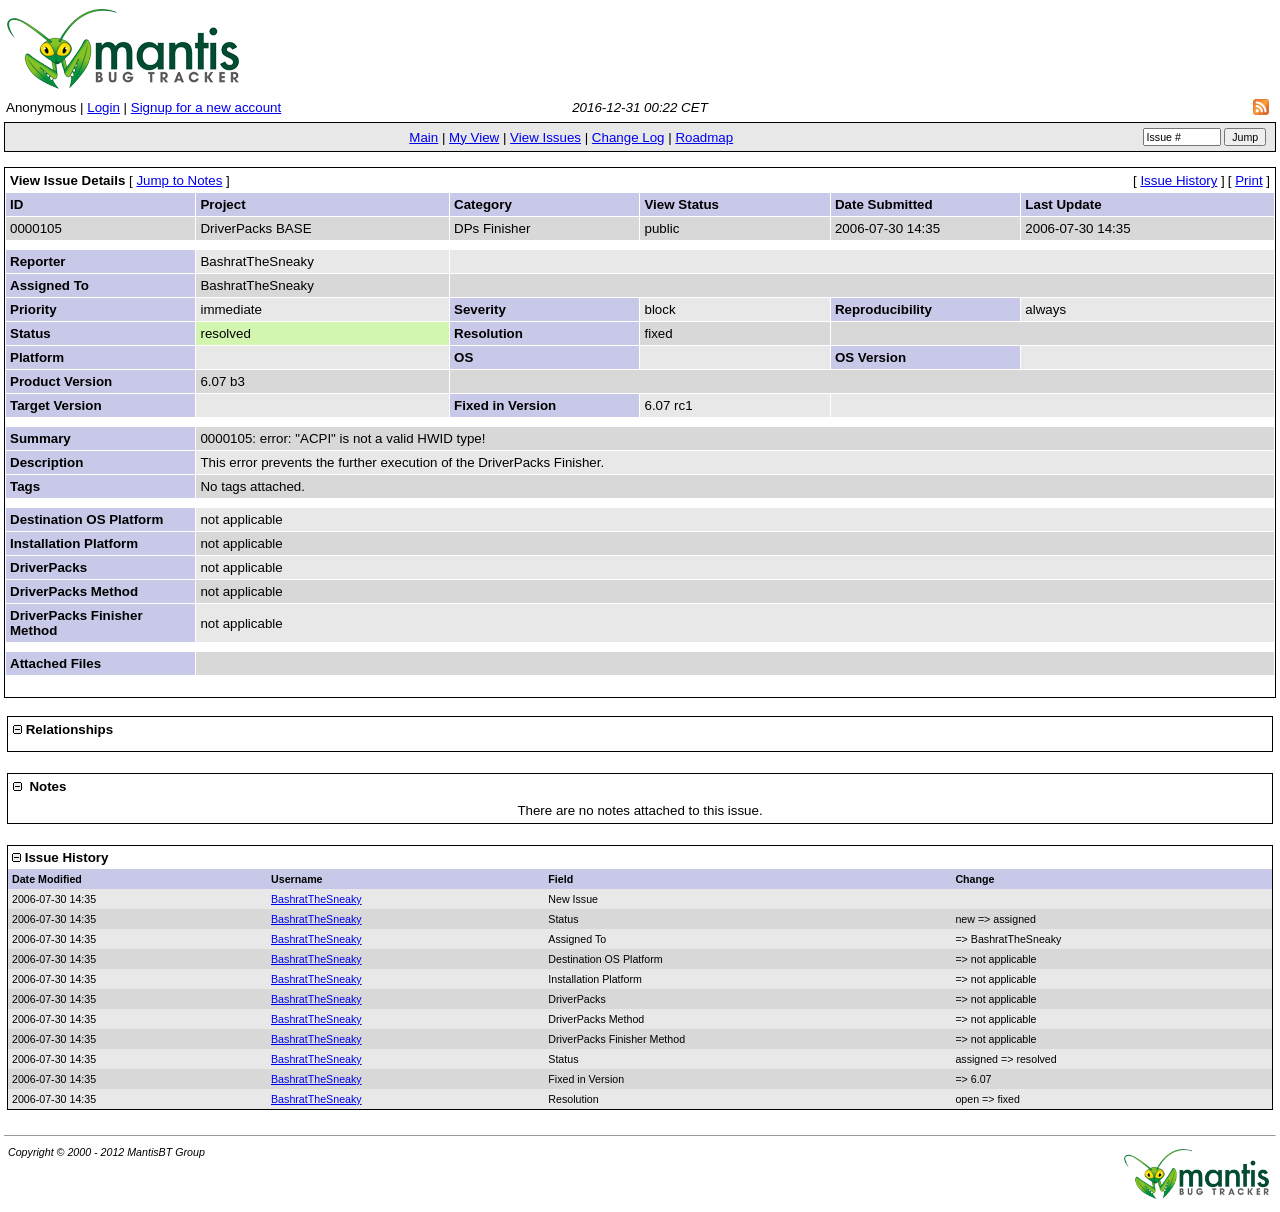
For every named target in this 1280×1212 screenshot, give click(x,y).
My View (474, 137)
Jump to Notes (179, 180)
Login (103, 107)
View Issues (545, 137)
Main (423, 137)
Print (1248, 180)
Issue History (1178, 180)
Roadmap (704, 137)
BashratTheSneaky (316, 899)
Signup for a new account (206, 107)
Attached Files (55, 663)
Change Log (628, 137)
